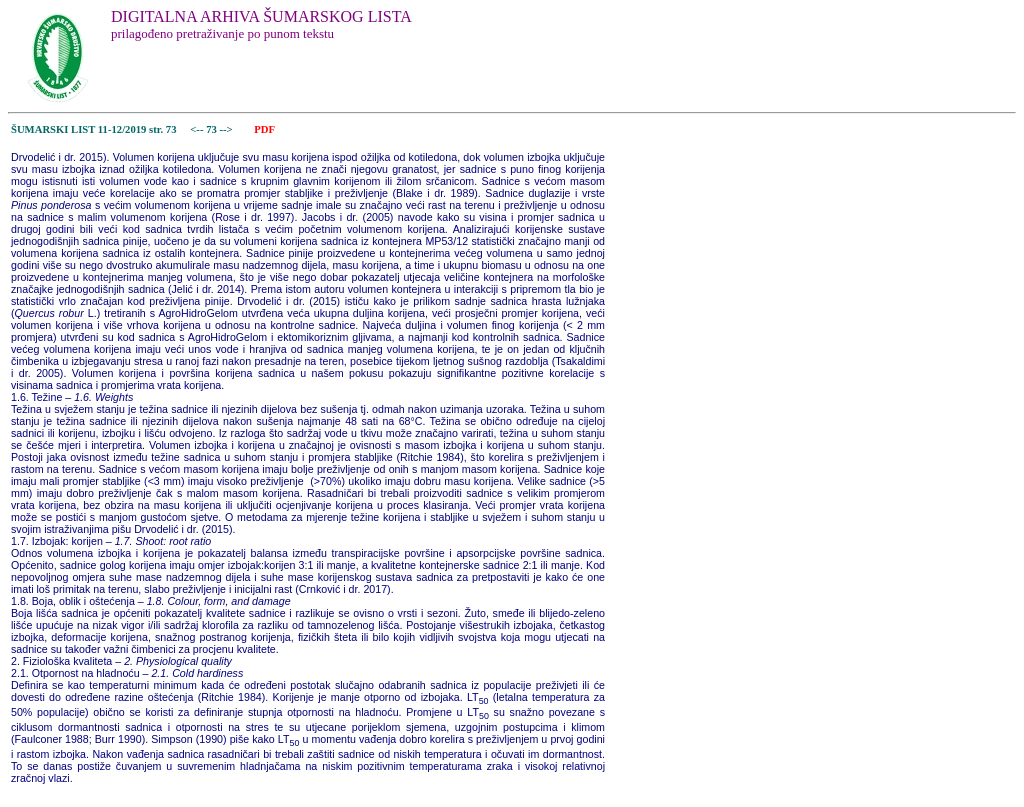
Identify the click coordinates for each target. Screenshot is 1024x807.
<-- (197, 129)
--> (227, 129)
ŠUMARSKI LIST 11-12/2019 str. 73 (94, 129)
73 (212, 129)
